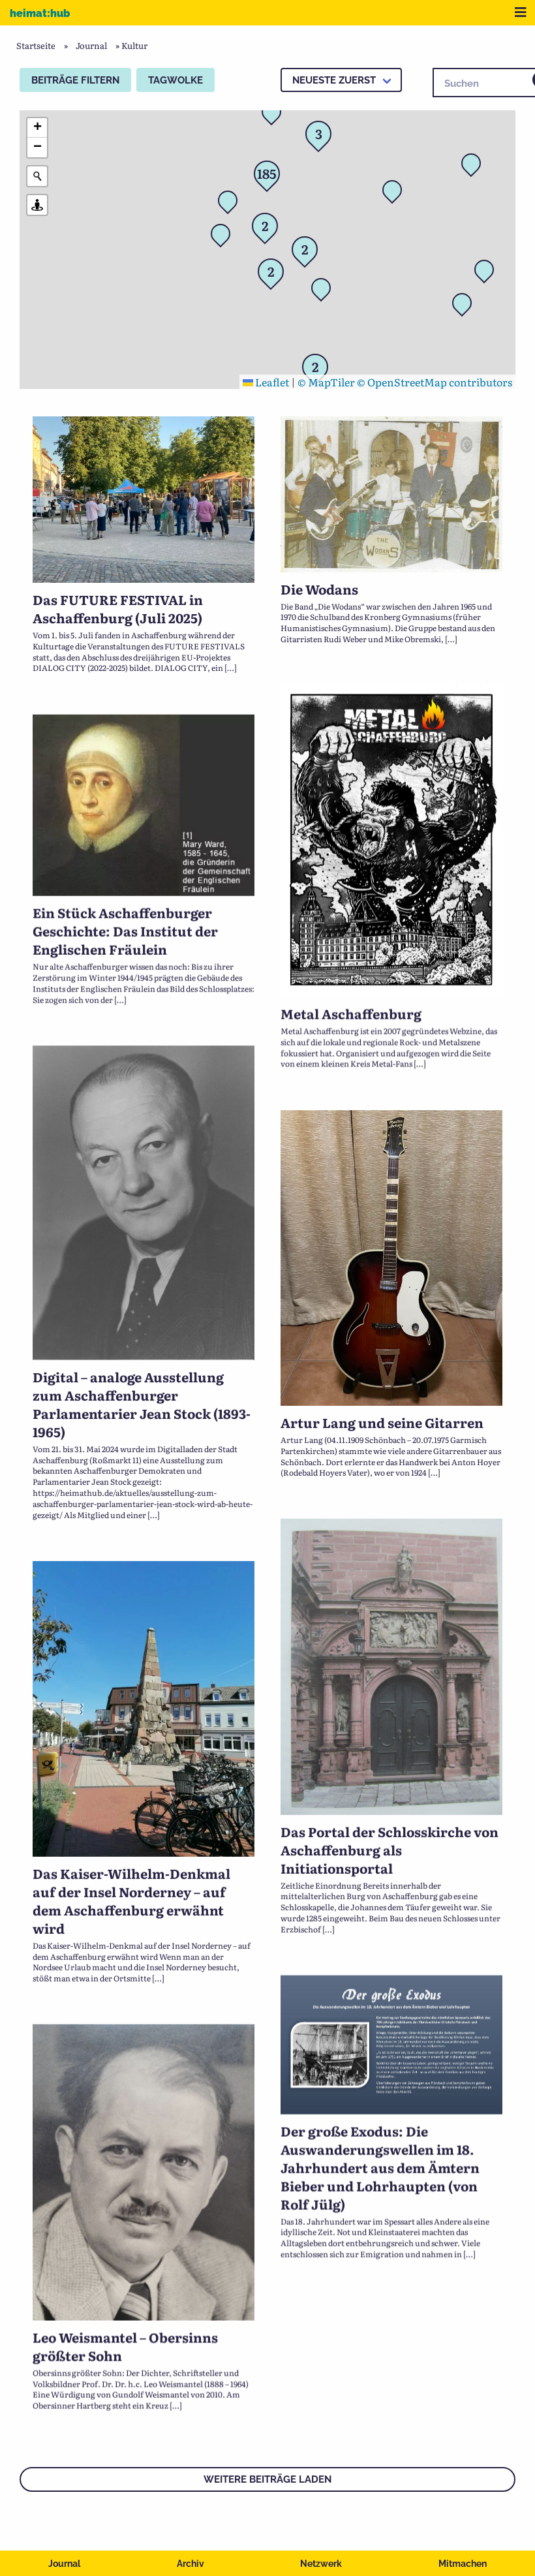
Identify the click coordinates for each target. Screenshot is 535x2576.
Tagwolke (175, 80)
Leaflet (266, 382)
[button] (275, 115)
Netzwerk (321, 2563)
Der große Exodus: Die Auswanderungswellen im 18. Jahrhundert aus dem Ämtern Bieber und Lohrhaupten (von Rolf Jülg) (380, 2109)
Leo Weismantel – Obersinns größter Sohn (125, 2285)
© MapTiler (326, 382)
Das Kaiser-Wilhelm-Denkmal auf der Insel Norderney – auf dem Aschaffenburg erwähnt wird (131, 1861)
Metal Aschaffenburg (351, 1012)
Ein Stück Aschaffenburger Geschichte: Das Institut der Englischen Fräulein (125, 929)
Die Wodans (319, 588)
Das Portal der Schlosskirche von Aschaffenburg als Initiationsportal (389, 1814)
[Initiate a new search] (37, 176)
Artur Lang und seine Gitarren (382, 1398)
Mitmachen (462, 2563)
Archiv (190, 2563)
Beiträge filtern (75, 80)
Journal (64, 2563)
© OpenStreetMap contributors (434, 382)
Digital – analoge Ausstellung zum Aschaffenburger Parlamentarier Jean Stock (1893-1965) (142, 1388)
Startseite (35, 45)
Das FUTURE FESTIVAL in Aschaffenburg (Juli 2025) (118, 608)
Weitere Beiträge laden (267, 2479)
